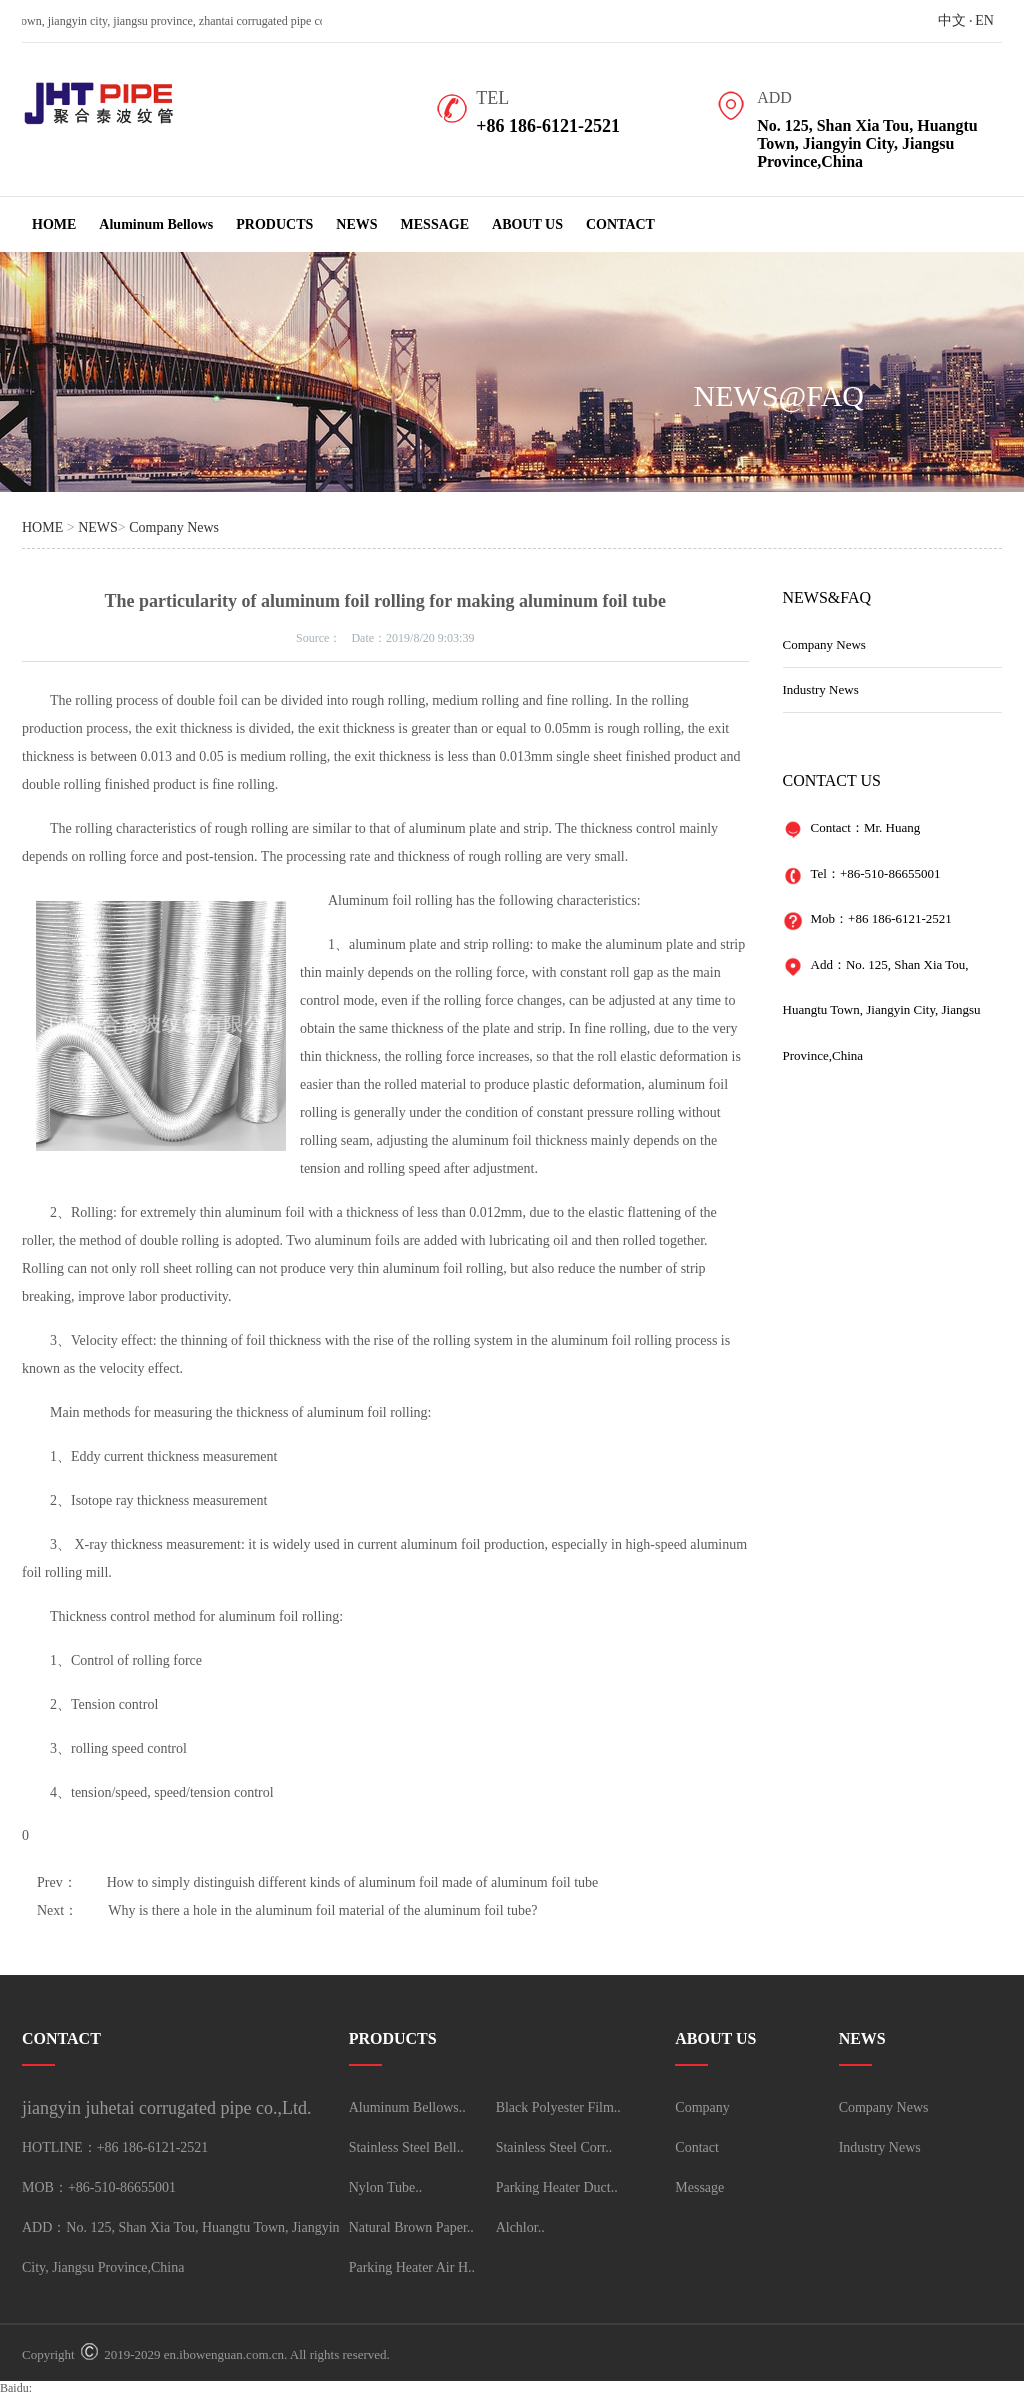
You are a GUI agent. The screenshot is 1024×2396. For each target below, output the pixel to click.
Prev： (57, 1882)
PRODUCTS (274, 224)
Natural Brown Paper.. (411, 2227)
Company (702, 2107)
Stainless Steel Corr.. (554, 2147)
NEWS (356, 224)
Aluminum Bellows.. (407, 2107)
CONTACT (620, 224)
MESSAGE (435, 224)
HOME (54, 224)
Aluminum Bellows (156, 224)
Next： (57, 1910)
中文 (952, 20)
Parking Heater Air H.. (412, 2267)
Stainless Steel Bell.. (406, 2147)
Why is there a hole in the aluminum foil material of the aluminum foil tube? (322, 1910)
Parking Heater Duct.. (557, 2187)
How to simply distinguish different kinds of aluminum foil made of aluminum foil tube (353, 1882)
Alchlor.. (520, 2227)
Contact (697, 2147)
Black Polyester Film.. (558, 2107)
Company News (174, 527)
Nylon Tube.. (386, 2187)
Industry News (821, 689)
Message (699, 2187)
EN (984, 20)
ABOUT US (527, 224)
